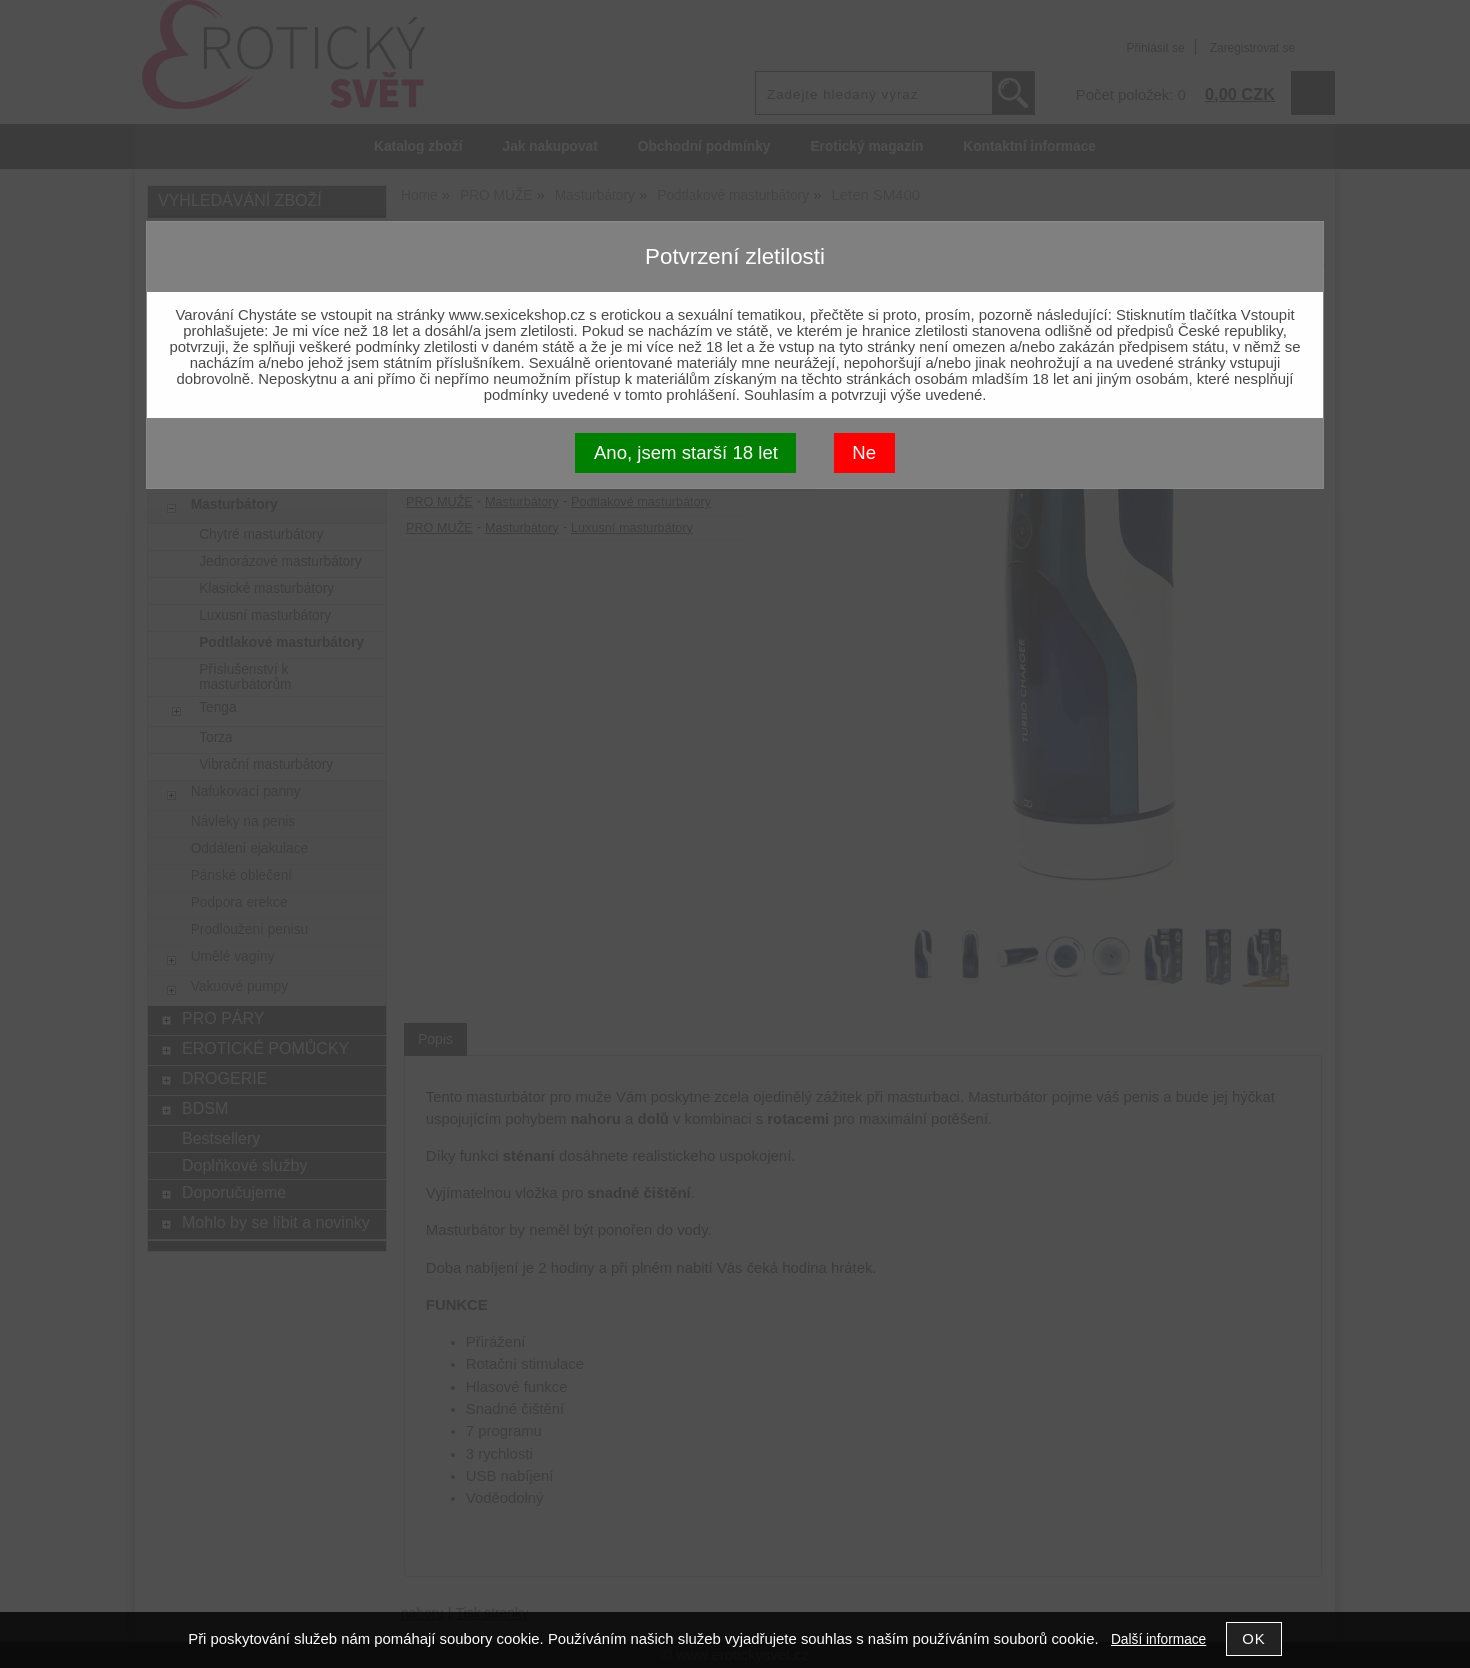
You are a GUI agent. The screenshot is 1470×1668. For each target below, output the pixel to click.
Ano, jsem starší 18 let (686, 452)
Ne (864, 452)
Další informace (1158, 1639)
